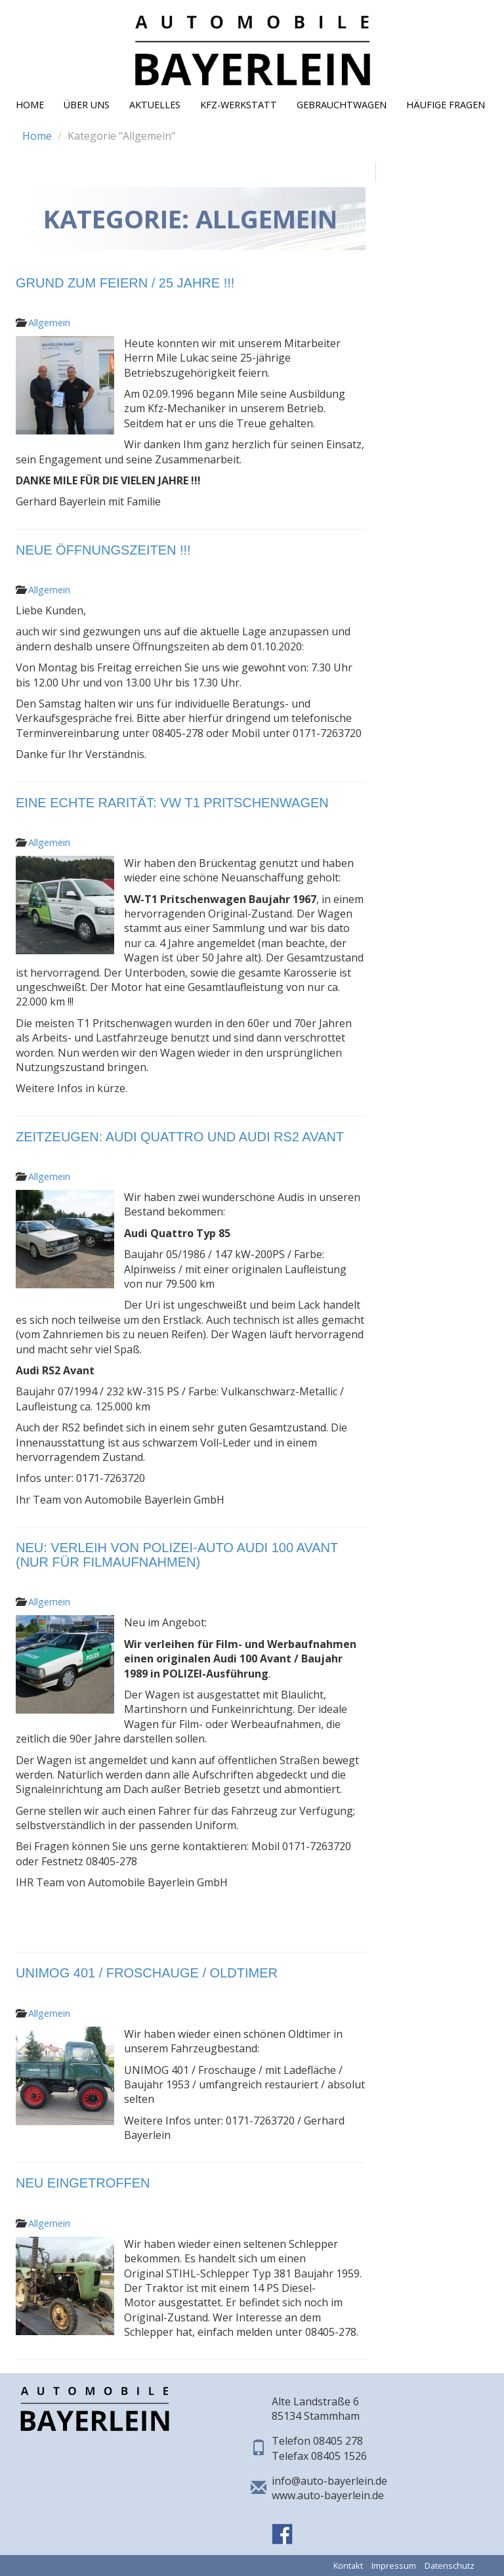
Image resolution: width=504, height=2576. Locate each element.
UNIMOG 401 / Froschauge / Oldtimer (147, 1973)
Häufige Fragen (445, 104)
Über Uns (87, 104)
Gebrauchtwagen (342, 104)
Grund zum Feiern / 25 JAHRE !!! (125, 283)
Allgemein (49, 322)
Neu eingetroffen (83, 2183)
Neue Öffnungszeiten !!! (103, 550)
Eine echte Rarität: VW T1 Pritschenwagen (172, 802)
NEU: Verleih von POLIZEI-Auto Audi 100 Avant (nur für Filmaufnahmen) (177, 1554)
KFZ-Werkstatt (238, 104)
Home (30, 104)
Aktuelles (154, 104)
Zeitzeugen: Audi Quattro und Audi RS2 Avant (180, 1137)
